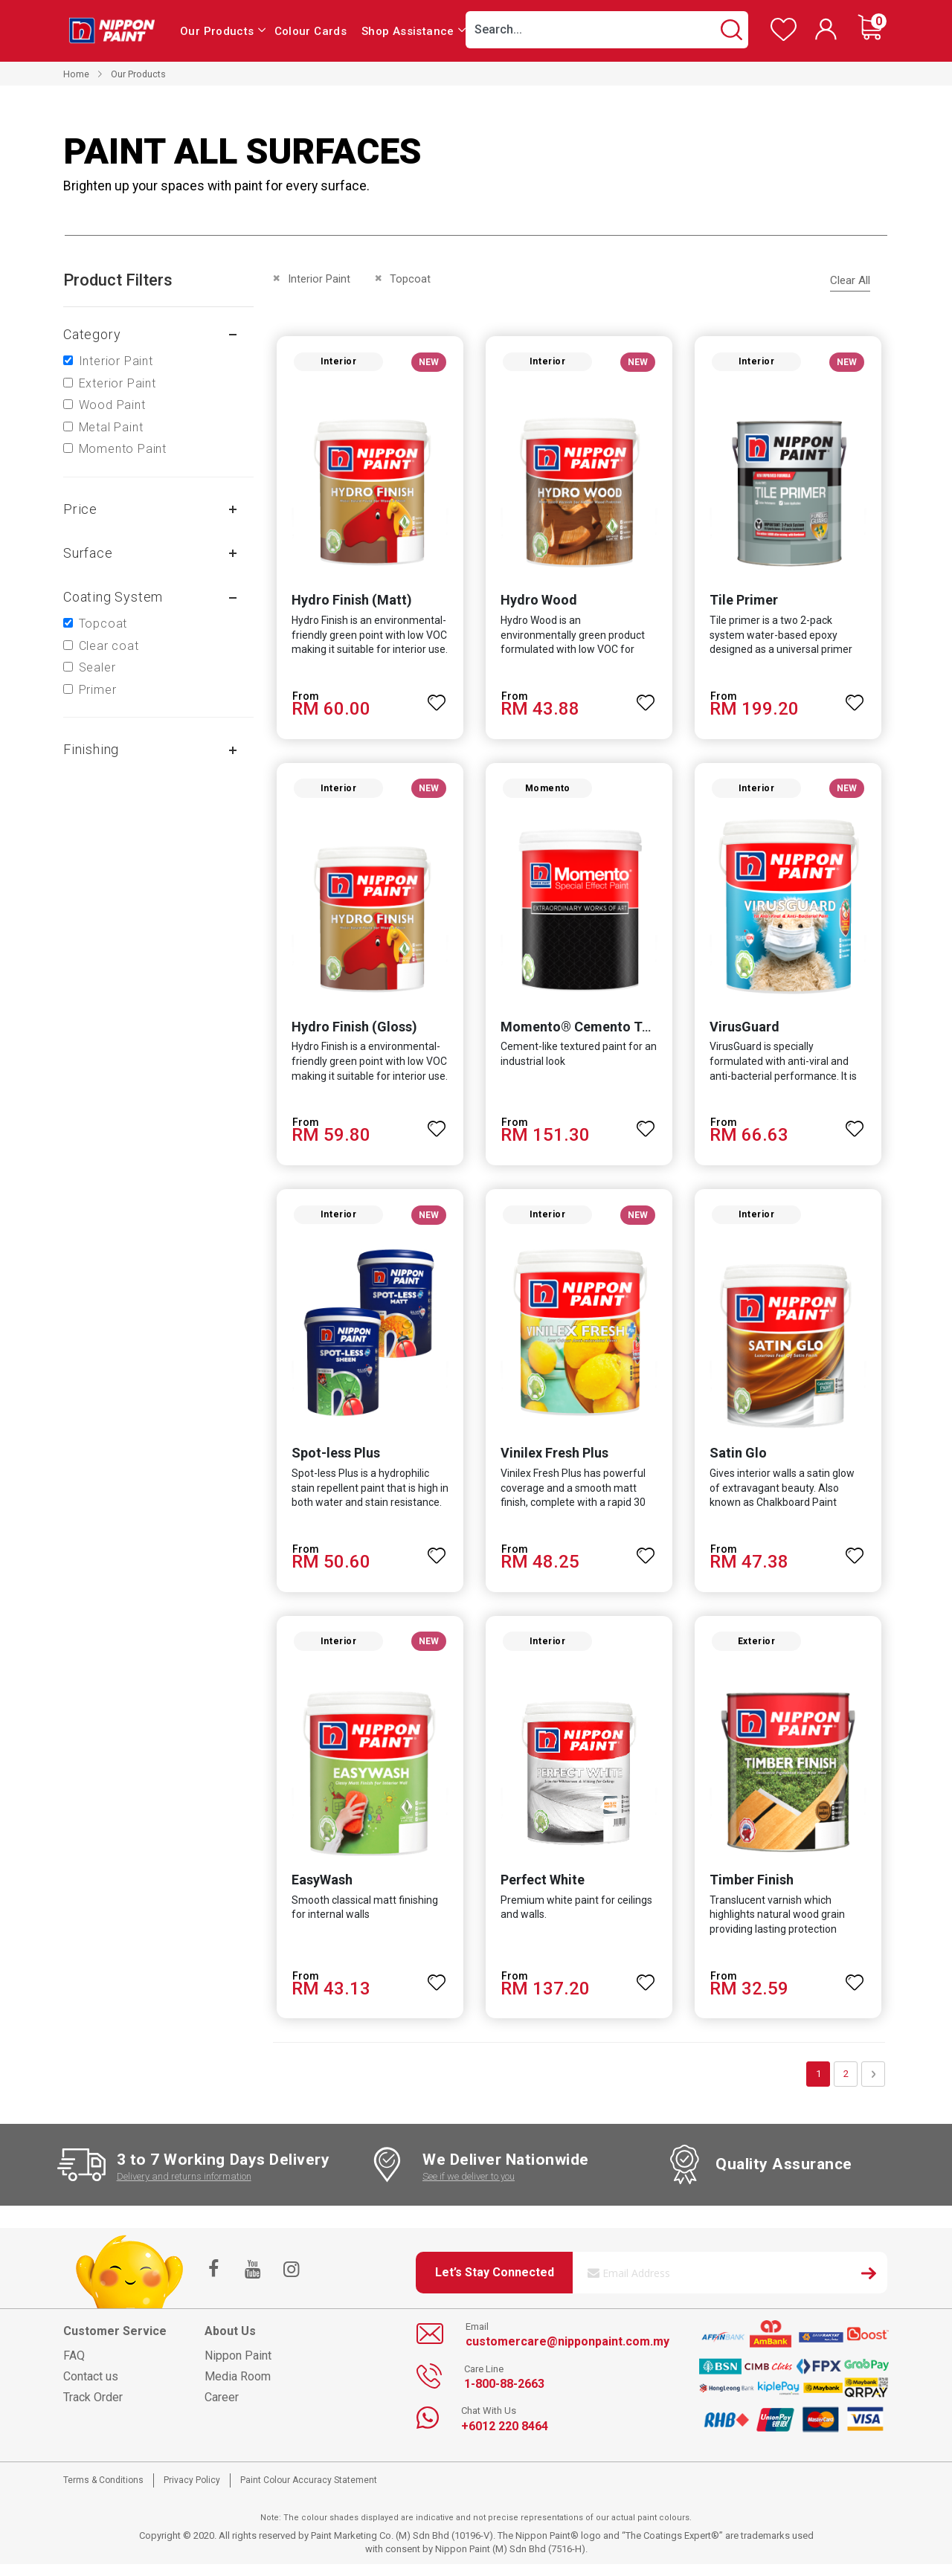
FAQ (74, 2367)
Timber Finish (753, 1891)
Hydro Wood (538, 603)
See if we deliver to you (468, 2188)
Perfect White (542, 1891)
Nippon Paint (238, 2367)
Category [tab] (91, 334)
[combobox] (607, 29)
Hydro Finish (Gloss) (351, 1032)
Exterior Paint (117, 383)
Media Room (238, 2388)
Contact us (90, 2388)
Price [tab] (80, 509)
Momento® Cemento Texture (590, 1032)
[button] (436, 699)
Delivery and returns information (184, 2188)
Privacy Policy (192, 2492)
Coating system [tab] (113, 597)
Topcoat (103, 623)
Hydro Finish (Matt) (349, 603)
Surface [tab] (88, 553)
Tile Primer (745, 603)
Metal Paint (111, 427)
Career (222, 2409)
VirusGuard (746, 1032)
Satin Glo (739, 1461)
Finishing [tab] (91, 749)
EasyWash (319, 1891)
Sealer (97, 667)
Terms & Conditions (103, 2492)
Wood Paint (112, 405)
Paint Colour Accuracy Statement (308, 2492)
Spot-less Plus (333, 1461)
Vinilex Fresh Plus (554, 1461)
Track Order (93, 2409)
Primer (98, 690)
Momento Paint (123, 449)
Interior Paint (116, 361)
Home (76, 74)
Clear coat (109, 646)
